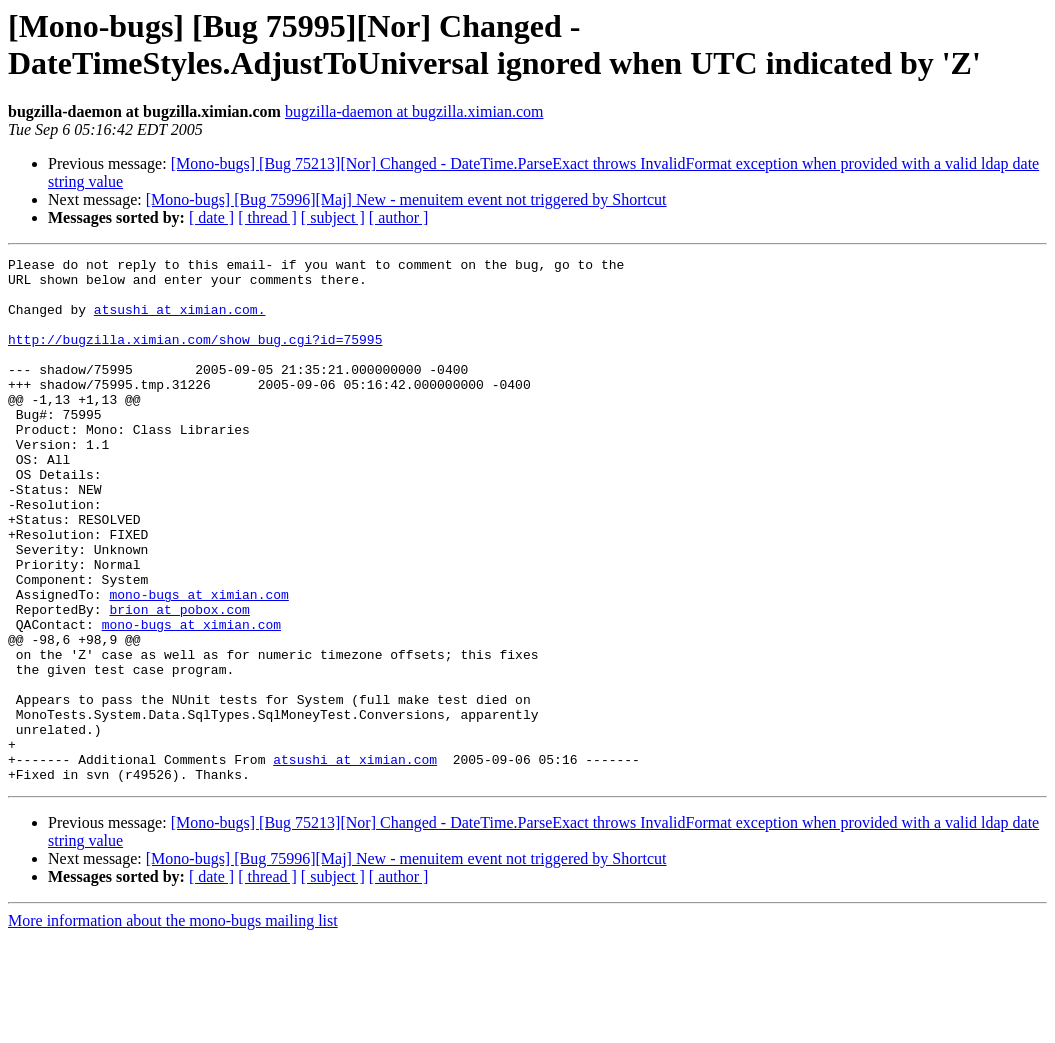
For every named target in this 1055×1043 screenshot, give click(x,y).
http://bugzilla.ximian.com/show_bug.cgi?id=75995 (195, 357)
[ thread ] (267, 217)
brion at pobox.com (179, 681)
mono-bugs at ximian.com (198, 663)
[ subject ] (333, 217)
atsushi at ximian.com (355, 861)
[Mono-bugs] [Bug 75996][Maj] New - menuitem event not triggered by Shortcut (406, 199)
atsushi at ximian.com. (180, 321)
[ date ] (211, 217)
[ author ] (399, 217)
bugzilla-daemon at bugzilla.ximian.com (414, 111)
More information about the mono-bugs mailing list (173, 1025)
